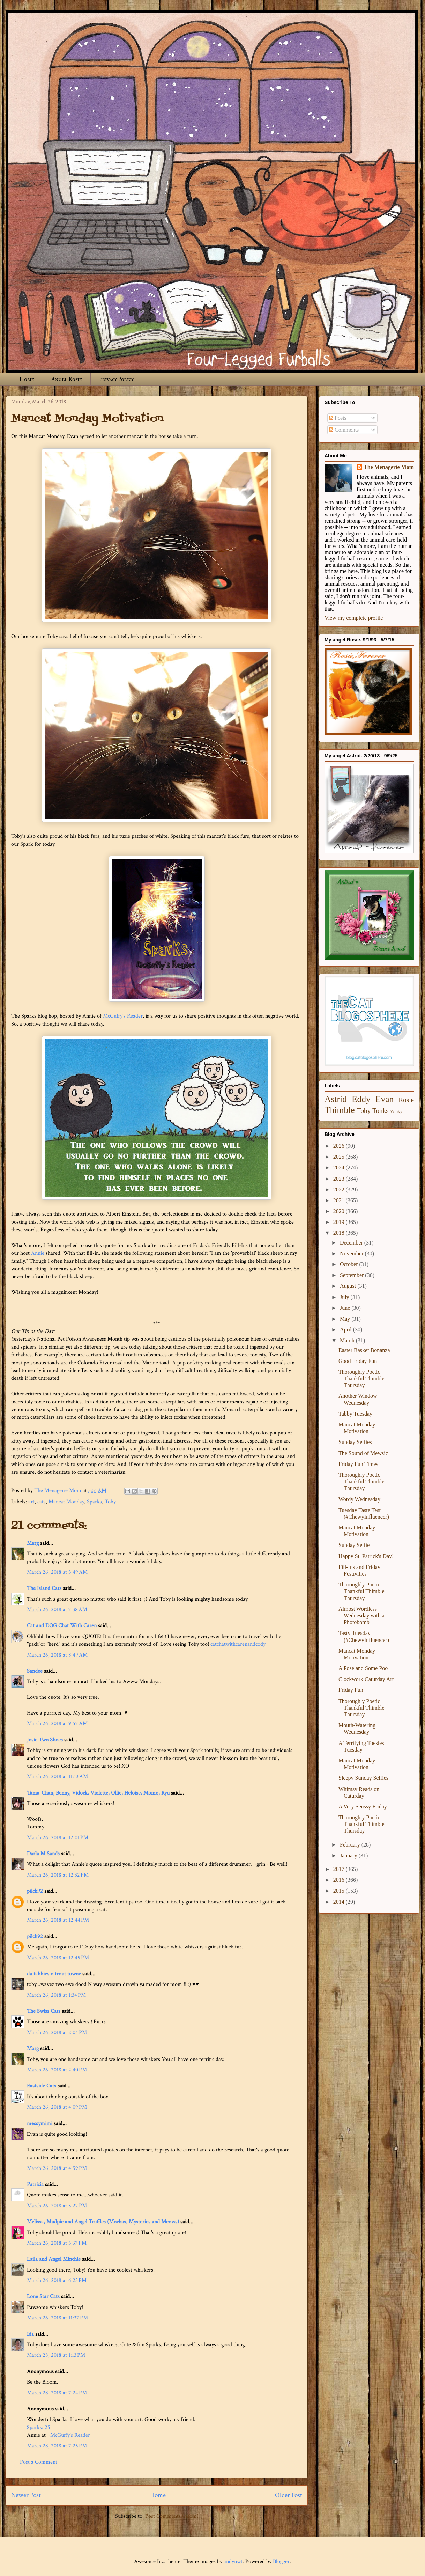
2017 (339, 1869)
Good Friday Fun (357, 1361)
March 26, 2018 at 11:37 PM (57, 2317)
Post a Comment (38, 2462)
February (350, 1845)
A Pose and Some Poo (363, 1668)
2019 (339, 1222)
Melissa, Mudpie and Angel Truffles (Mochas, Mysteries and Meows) (103, 2221)
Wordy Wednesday (359, 1499)
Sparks (94, 1501)
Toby (110, 1501)
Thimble (340, 1110)
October (349, 1264)
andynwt (233, 2561)
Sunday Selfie (354, 1545)
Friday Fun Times (358, 1464)
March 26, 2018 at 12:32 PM (58, 1875)
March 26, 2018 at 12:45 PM (58, 1957)
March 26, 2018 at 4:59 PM (57, 2168)
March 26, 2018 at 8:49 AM (57, 1655)
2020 (339, 1211)
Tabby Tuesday (355, 1414)
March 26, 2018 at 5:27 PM (57, 2205)
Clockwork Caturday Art (366, 1679)
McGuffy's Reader (123, 1016)
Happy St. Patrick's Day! (366, 1556)
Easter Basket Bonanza (364, 1350)
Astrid (336, 1099)
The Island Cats (44, 1588)
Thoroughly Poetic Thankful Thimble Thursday (361, 1378)
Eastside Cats (41, 2086)
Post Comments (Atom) (172, 2516)
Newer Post (26, 2495)
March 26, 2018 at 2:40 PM (57, 2070)
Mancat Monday (66, 1501)
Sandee (35, 1671)
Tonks (380, 1110)
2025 (339, 1157)
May (345, 1319)
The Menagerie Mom (389, 467)
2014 (339, 1902)
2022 (339, 1189)
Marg (33, 1543)
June (345, 1308)
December (352, 1243)
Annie (37, 1253)
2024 (339, 1167)
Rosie (406, 1099)
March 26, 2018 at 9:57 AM (57, 1723)
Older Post (288, 2495)
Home (27, 379)
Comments (344, 430)
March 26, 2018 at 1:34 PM (56, 1995)
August (348, 1286)
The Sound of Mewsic (363, 1453)
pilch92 (35, 1891)
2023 (339, 1179)
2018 (339, 1233)
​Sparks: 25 (38, 2427)
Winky (396, 1111)
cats (41, 1501)
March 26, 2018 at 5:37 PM (57, 2243)
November (352, 1253)
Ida (30, 2334)
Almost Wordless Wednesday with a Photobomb (361, 1615)
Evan (384, 1099)
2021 (339, 1200)
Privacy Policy (116, 379)
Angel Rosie (66, 379)
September (352, 1275)
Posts (337, 418)
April (346, 1330)
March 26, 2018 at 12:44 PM (58, 1920)
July (345, 1297)
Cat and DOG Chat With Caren (62, 1625)
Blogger (281, 2561)
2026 (339, 1146)
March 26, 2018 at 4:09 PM (57, 2107)
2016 (339, 1880)
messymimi (39, 2123)
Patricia (35, 2184)
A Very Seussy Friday (362, 1807)
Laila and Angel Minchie (54, 2259)
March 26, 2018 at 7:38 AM (57, 1609)
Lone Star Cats (43, 2296)
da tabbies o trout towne (54, 1973)
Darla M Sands (43, 1853)
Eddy (361, 1099)
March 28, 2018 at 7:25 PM (57, 2446)
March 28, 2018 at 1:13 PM (56, 2355)
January (349, 1855)
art (31, 1501)
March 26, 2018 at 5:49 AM (57, 1572)
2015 (339, 1891)
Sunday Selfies (355, 1442)
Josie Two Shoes (45, 1740)
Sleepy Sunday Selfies (363, 1778)
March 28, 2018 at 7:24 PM (57, 2393)
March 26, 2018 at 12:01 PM (57, 1837)
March (348, 1340)
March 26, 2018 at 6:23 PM (57, 2280)
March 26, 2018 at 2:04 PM (57, 2032)
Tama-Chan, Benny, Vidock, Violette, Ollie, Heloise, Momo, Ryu (98, 1793)
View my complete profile (354, 618)
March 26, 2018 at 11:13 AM (57, 1776)
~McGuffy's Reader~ (70, 2435)
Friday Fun (350, 1690)
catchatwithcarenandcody (238, 1644)
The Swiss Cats (43, 2011)
